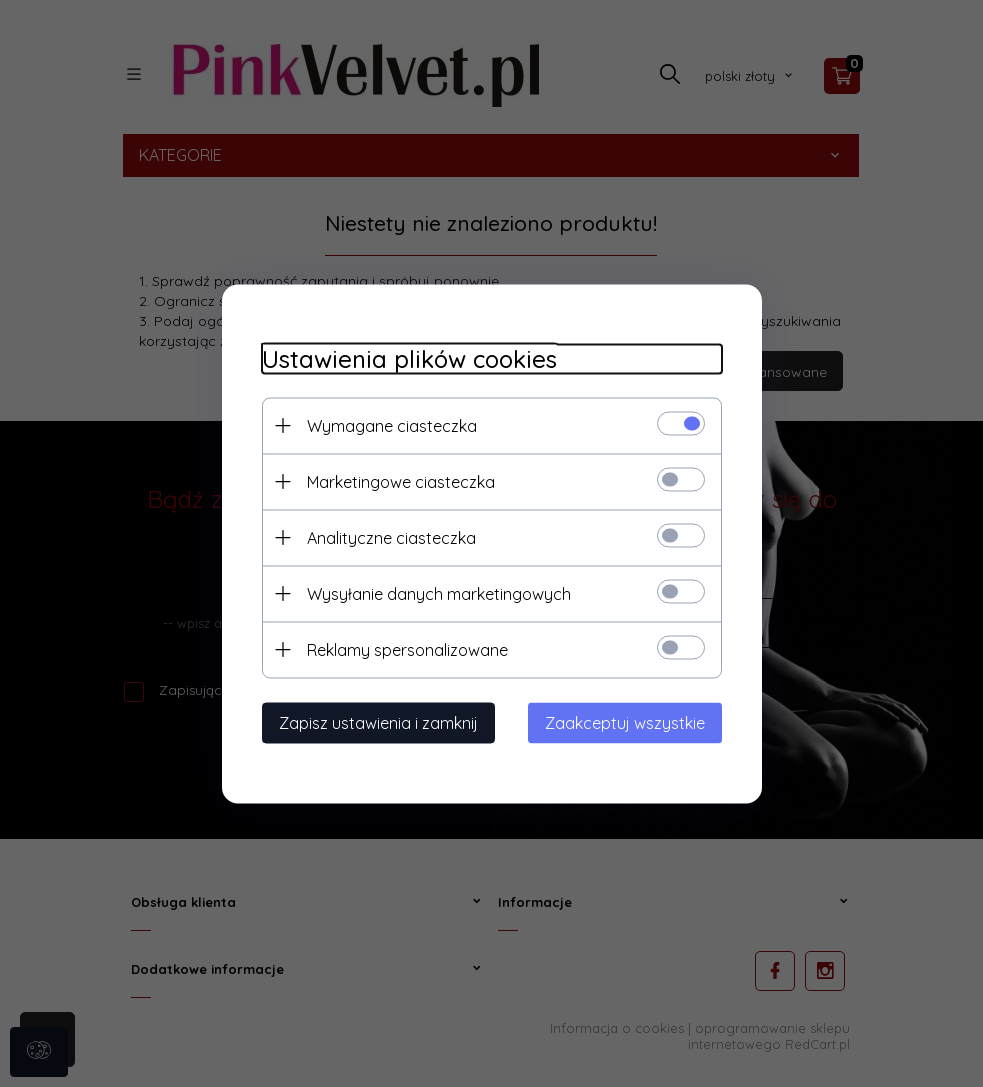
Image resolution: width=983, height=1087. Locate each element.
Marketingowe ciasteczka (401, 481)
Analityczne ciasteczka (391, 537)
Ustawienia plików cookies (409, 358)
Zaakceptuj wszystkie (625, 722)
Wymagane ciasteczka (392, 425)
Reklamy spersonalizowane (407, 649)
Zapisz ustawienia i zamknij (378, 722)
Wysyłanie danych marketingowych (439, 593)
